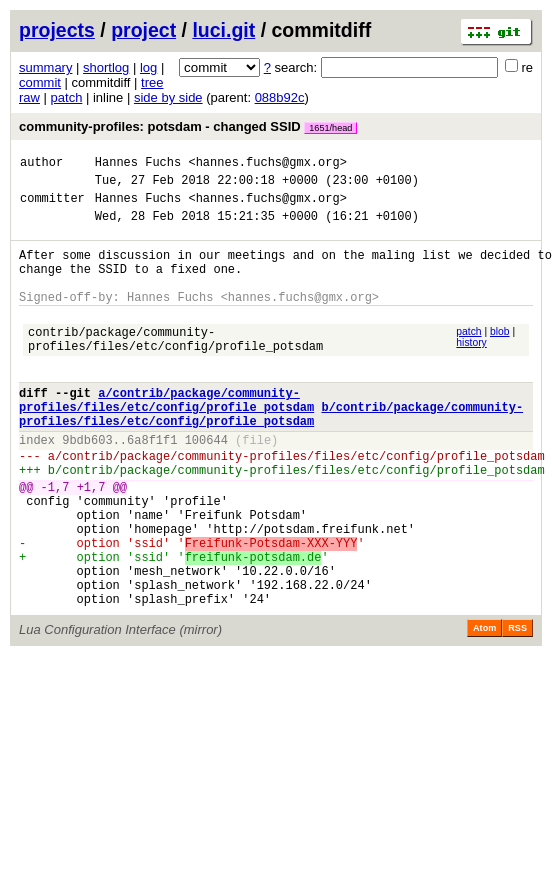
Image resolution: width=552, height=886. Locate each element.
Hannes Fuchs (138, 164)
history (471, 366)
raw (29, 97)
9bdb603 (87, 484)
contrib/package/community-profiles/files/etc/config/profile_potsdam (175, 367)
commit (40, 82)
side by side (168, 97)
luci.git (223, 30)
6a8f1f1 (152, 484)
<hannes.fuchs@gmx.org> (267, 164)
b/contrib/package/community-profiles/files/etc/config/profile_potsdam (271, 454)
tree (152, 82)
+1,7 (91, 540)
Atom (484, 706)
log (148, 67)
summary (45, 67)
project (143, 30)
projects (57, 30)
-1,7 (55, 540)
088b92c (280, 97)
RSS (517, 706)
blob (500, 355)
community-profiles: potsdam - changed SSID (188, 126)
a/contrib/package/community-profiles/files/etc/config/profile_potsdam (166, 437)
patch (67, 97)
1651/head (330, 128)
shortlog (106, 67)
